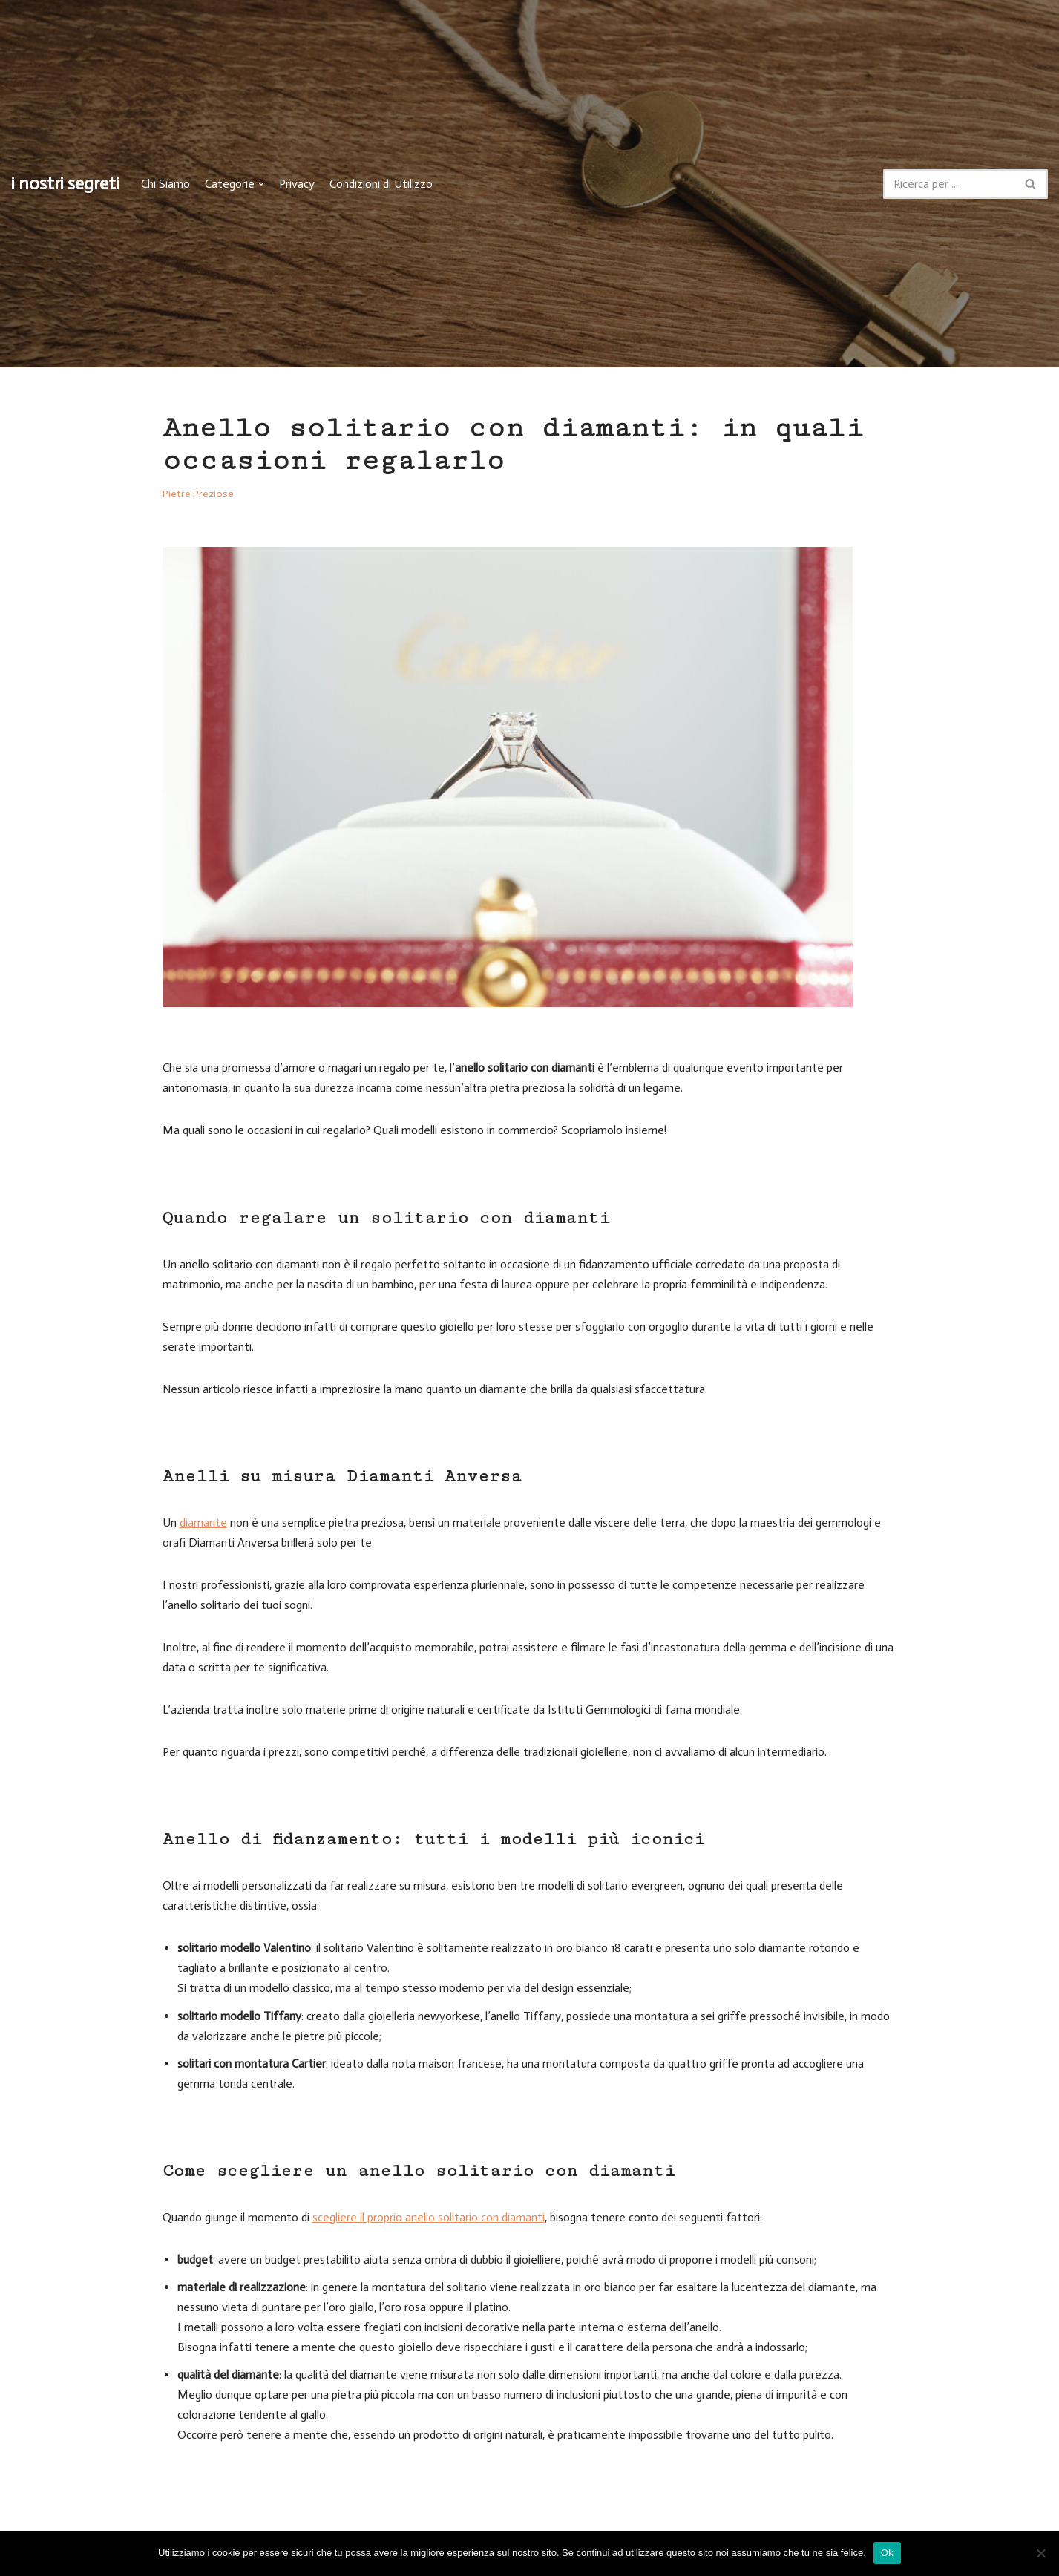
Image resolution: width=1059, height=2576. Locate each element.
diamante (203, 1524)
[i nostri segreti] (65, 183)
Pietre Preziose (199, 493)
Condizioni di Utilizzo (381, 184)
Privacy (297, 184)
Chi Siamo (165, 184)
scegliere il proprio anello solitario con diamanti (428, 2220)
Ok (887, 2552)
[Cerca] (948, 184)
